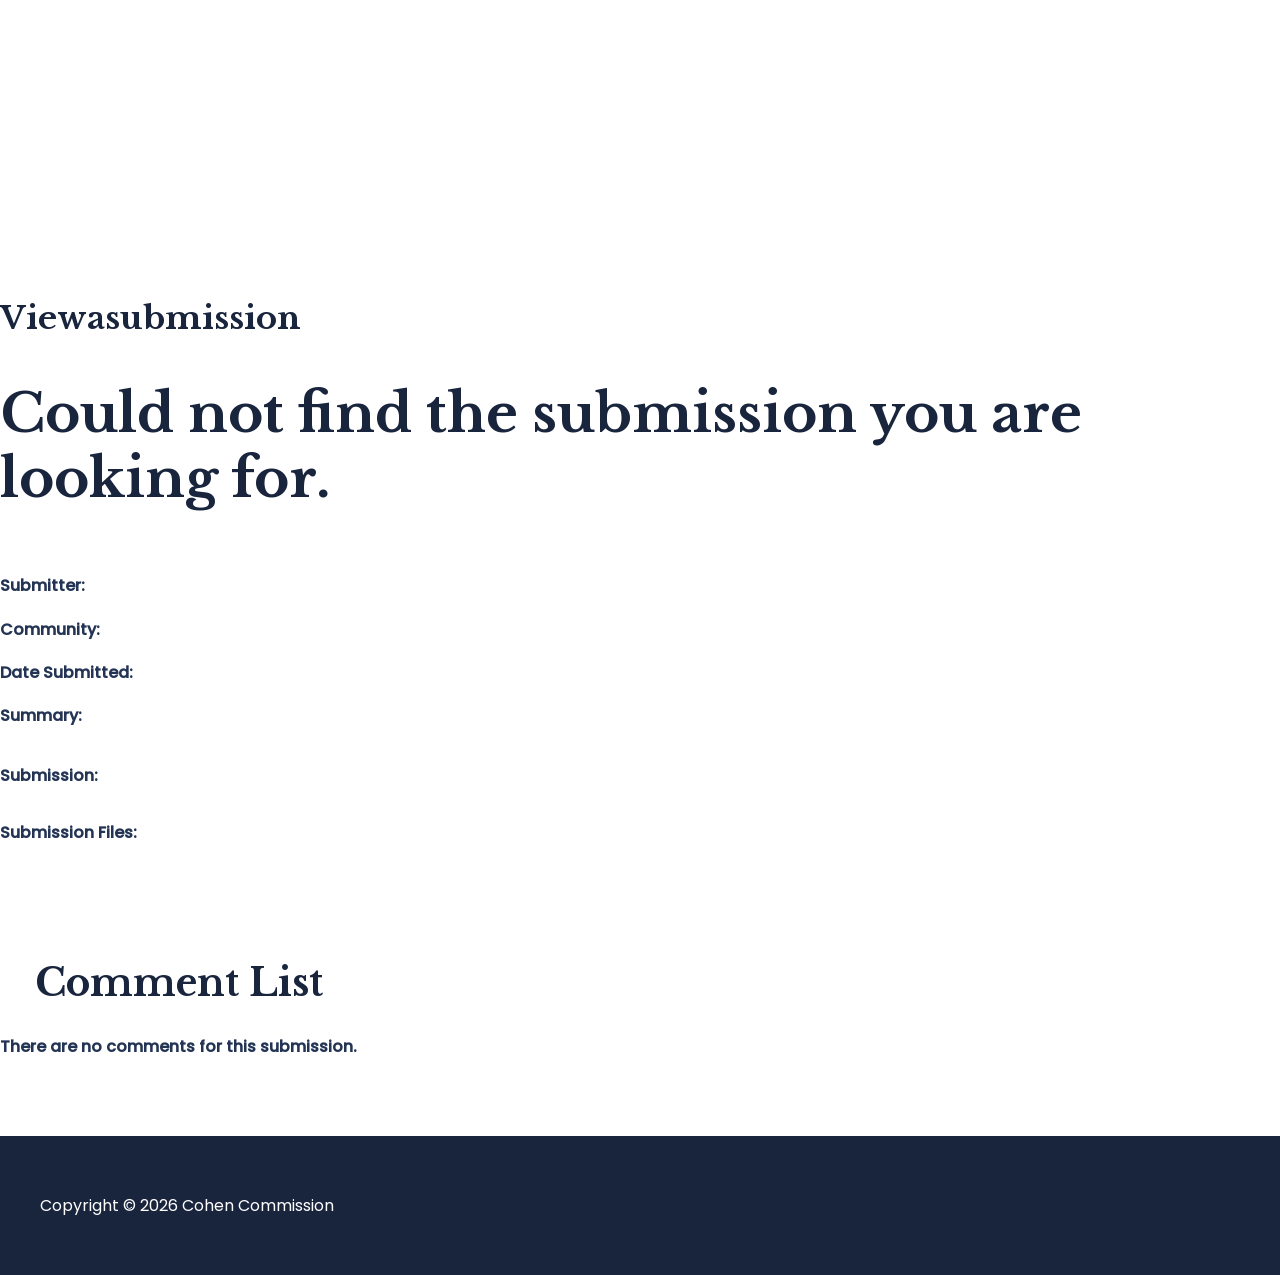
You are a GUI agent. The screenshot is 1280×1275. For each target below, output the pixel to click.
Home (103, 55)
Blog (97, 135)
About (104, 215)
